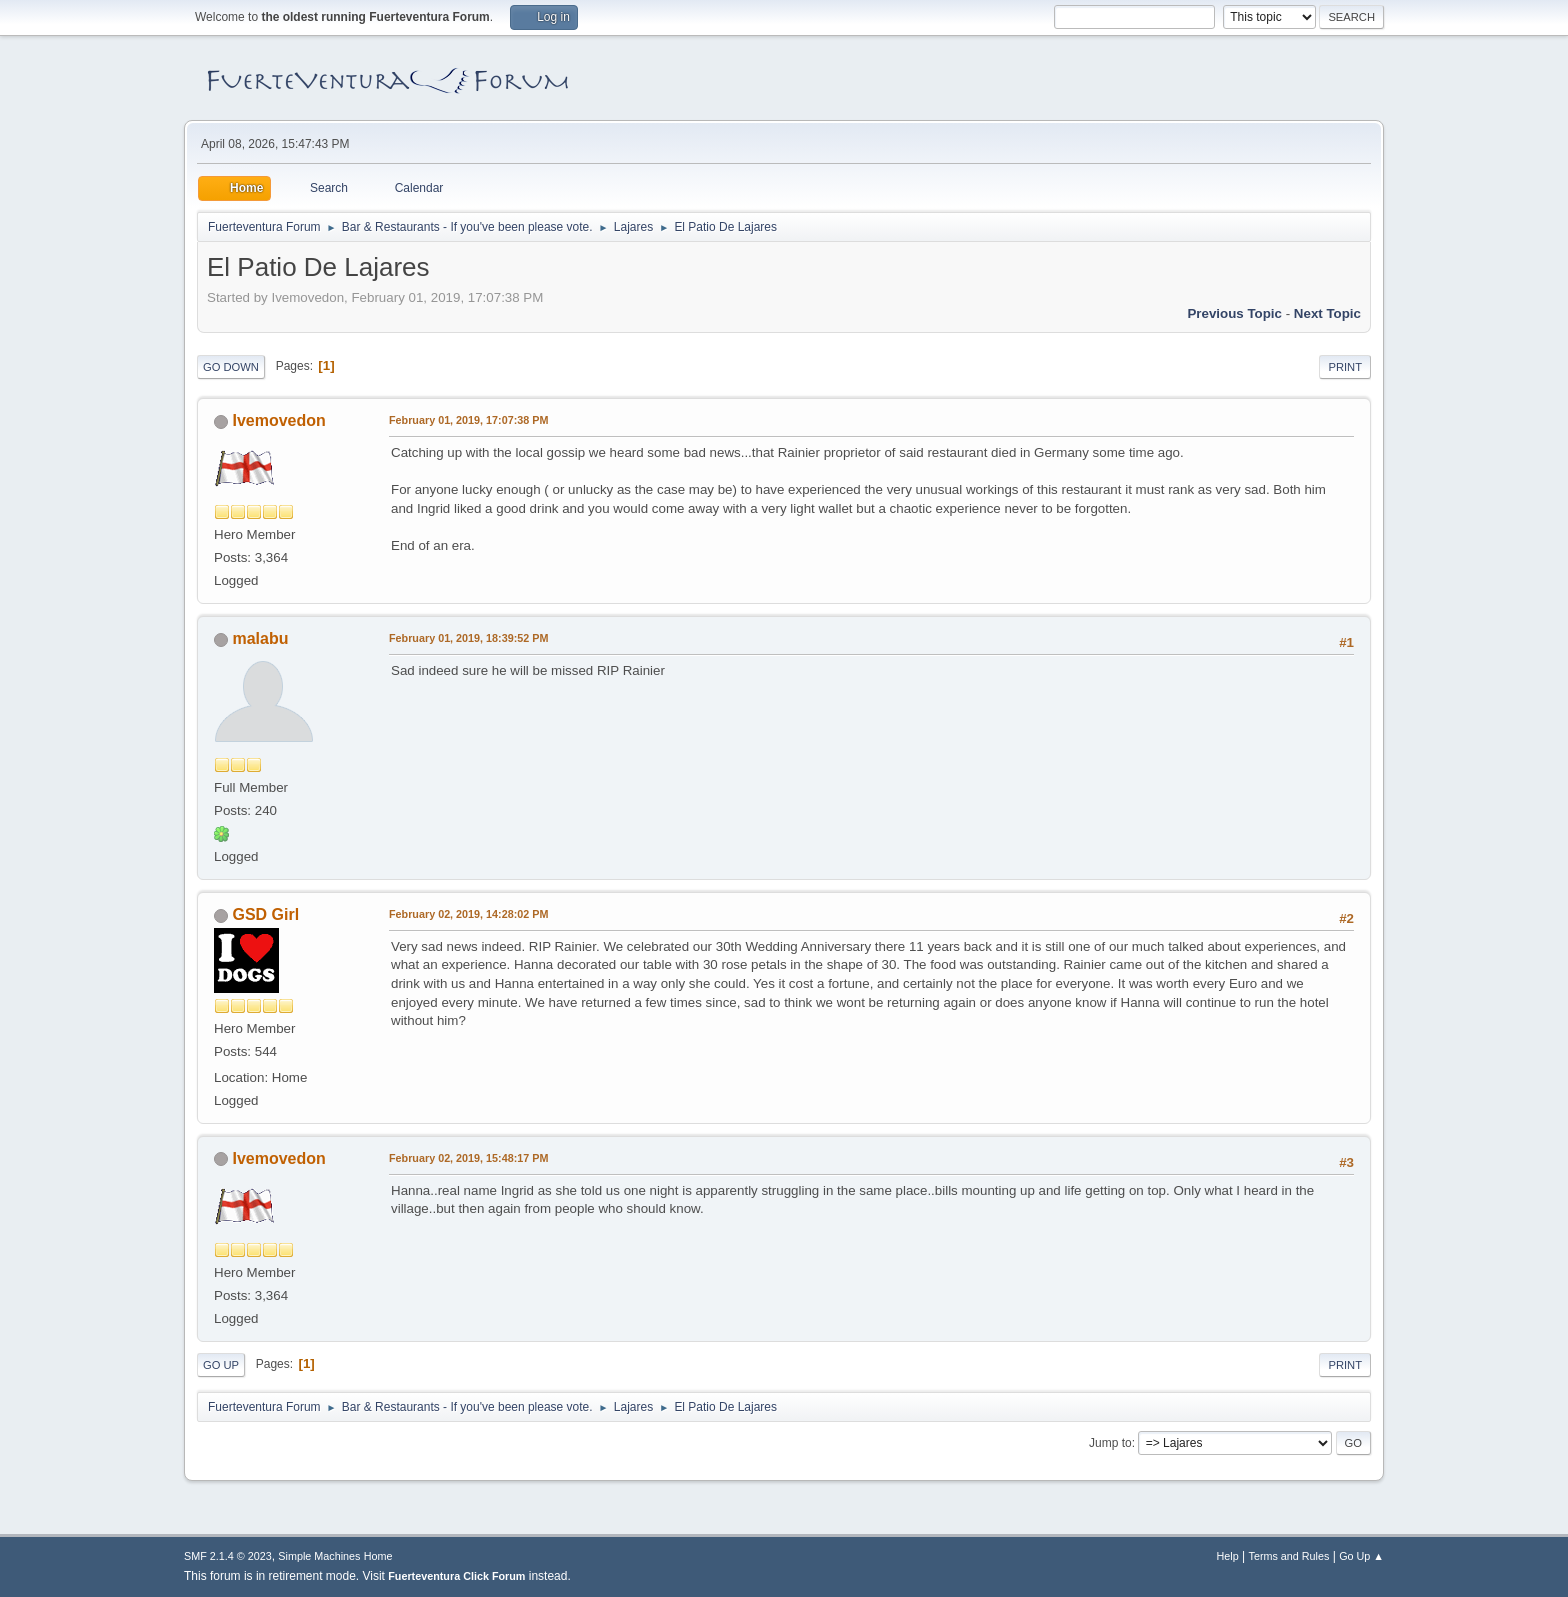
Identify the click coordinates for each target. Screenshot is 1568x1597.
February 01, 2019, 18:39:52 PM (468, 638)
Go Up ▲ (1361, 1556)
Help (1228, 1556)
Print (1345, 367)
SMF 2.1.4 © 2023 (228, 1556)
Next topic (1327, 313)
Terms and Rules (1289, 1556)
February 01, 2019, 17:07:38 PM (468, 420)
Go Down (231, 367)
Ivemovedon (278, 420)
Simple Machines (319, 1556)
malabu (260, 638)
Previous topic (1234, 313)
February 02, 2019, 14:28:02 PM (468, 914)
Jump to (1110, 1443)
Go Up (221, 1365)
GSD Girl (265, 914)
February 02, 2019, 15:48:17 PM (468, 1158)
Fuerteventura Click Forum (456, 1576)
